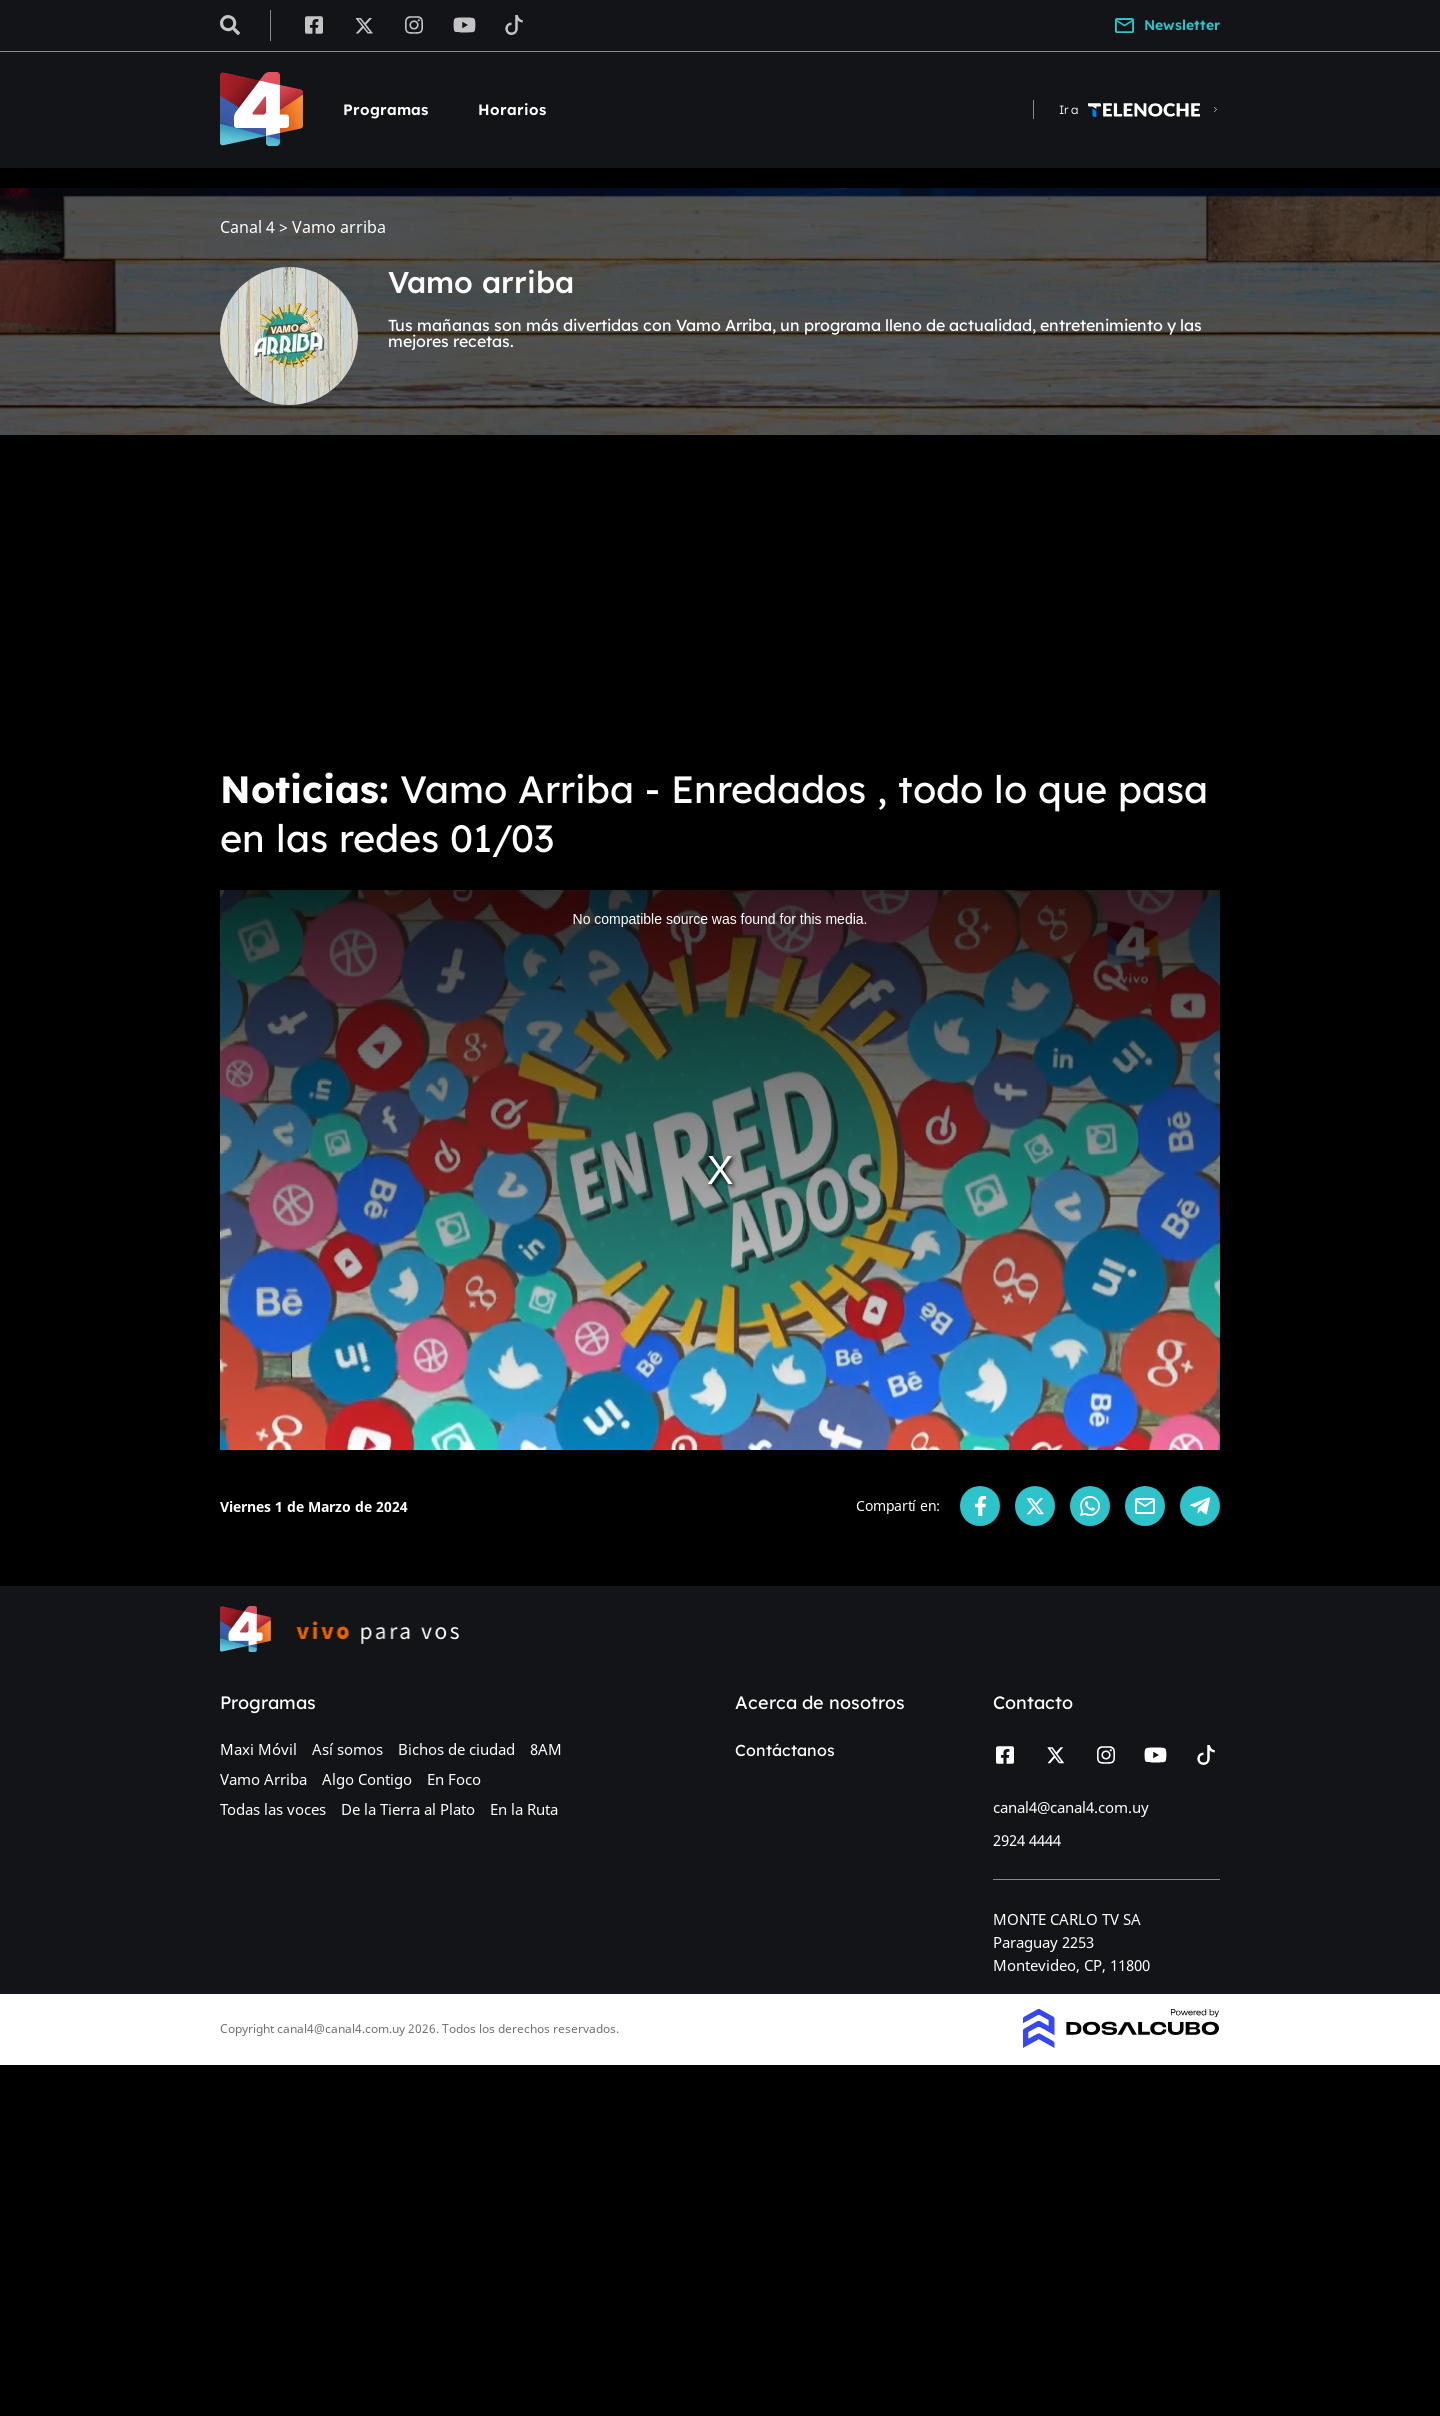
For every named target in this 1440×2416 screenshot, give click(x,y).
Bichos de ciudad (456, 1749)
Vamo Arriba (263, 1779)
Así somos (347, 1749)
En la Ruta (524, 1809)
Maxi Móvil (258, 1749)
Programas (385, 109)
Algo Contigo (367, 1779)
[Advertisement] (720, 600)
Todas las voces (273, 1809)
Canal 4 (247, 227)
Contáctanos (785, 1750)
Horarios (512, 109)
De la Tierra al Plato (408, 1809)
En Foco (454, 1779)
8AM (546, 1749)
